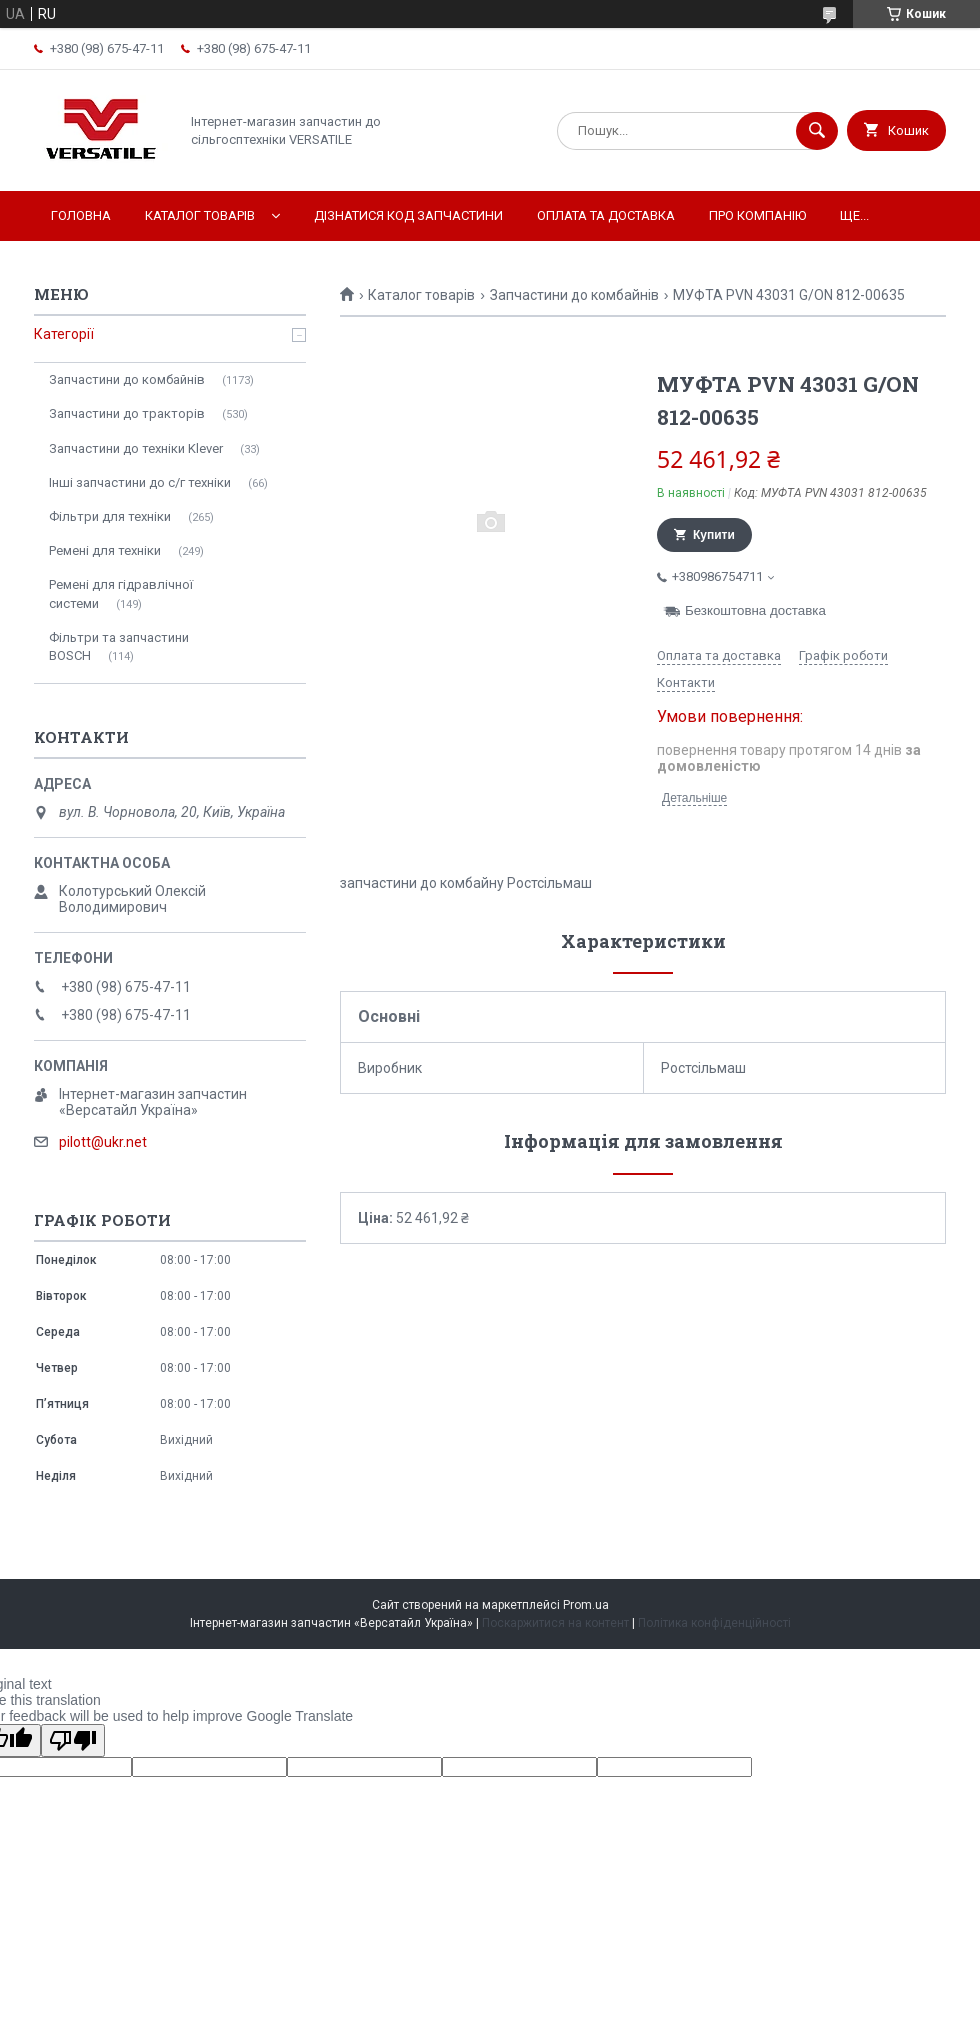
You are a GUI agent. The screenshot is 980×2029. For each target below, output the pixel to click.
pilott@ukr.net (103, 1142)
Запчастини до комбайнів (574, 295)
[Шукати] (817, 131)
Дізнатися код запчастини (408, 215)
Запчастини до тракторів (127, 413)
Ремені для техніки (105, 550)
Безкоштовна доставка (755, 610)
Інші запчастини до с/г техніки (140, 482)
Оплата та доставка (606, 215)
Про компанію (757, 215)
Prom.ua (586, 1605)
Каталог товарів (200, 215)
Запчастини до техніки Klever (136, 448)
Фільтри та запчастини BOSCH (119, 646)
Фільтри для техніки (110, 516)
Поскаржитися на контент (555, 1623)
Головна (81, 215)
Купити (714, 535)
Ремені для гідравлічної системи (121, 593)
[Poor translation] (73, 1740)
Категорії (64, 334)
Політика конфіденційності (714, 1623)
